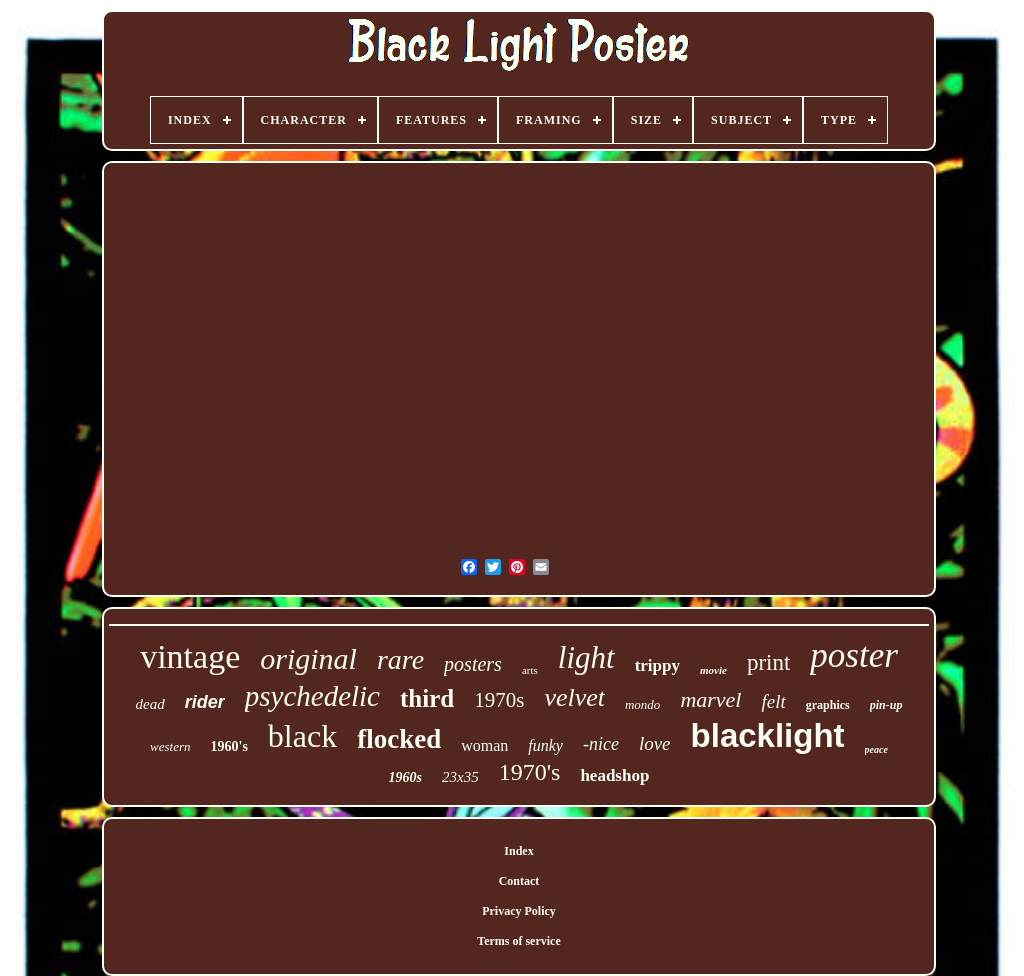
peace (876, 749)
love (655, 743)
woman (484, 745)
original (308, 658)
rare (400, 659)
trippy (657, 665)
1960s (405, 777)
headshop (614, 775)
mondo (642, 704)
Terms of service (519, 941)
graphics (828, 705)
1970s (499, 700)
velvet (574, 697)
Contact (519, 881)
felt (773, 701)
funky (545, 745)
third (427, 698)
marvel (710, 699)
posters (473, 664)
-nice (601, 744)
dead (150, 704)
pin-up (886, 705)
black (302, 736)
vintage (190, 656)
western (170, 746)
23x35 (460, 777)
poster (854, 655)
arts (530, 670)
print (768, 662)
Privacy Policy (519, 911)
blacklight (768, 735)
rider (205, 702)
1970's (530, 772)
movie (713, 670)
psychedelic (312, 696)
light (586, 657)
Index (518, 851)
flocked (399, 739)
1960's (229, 746)
